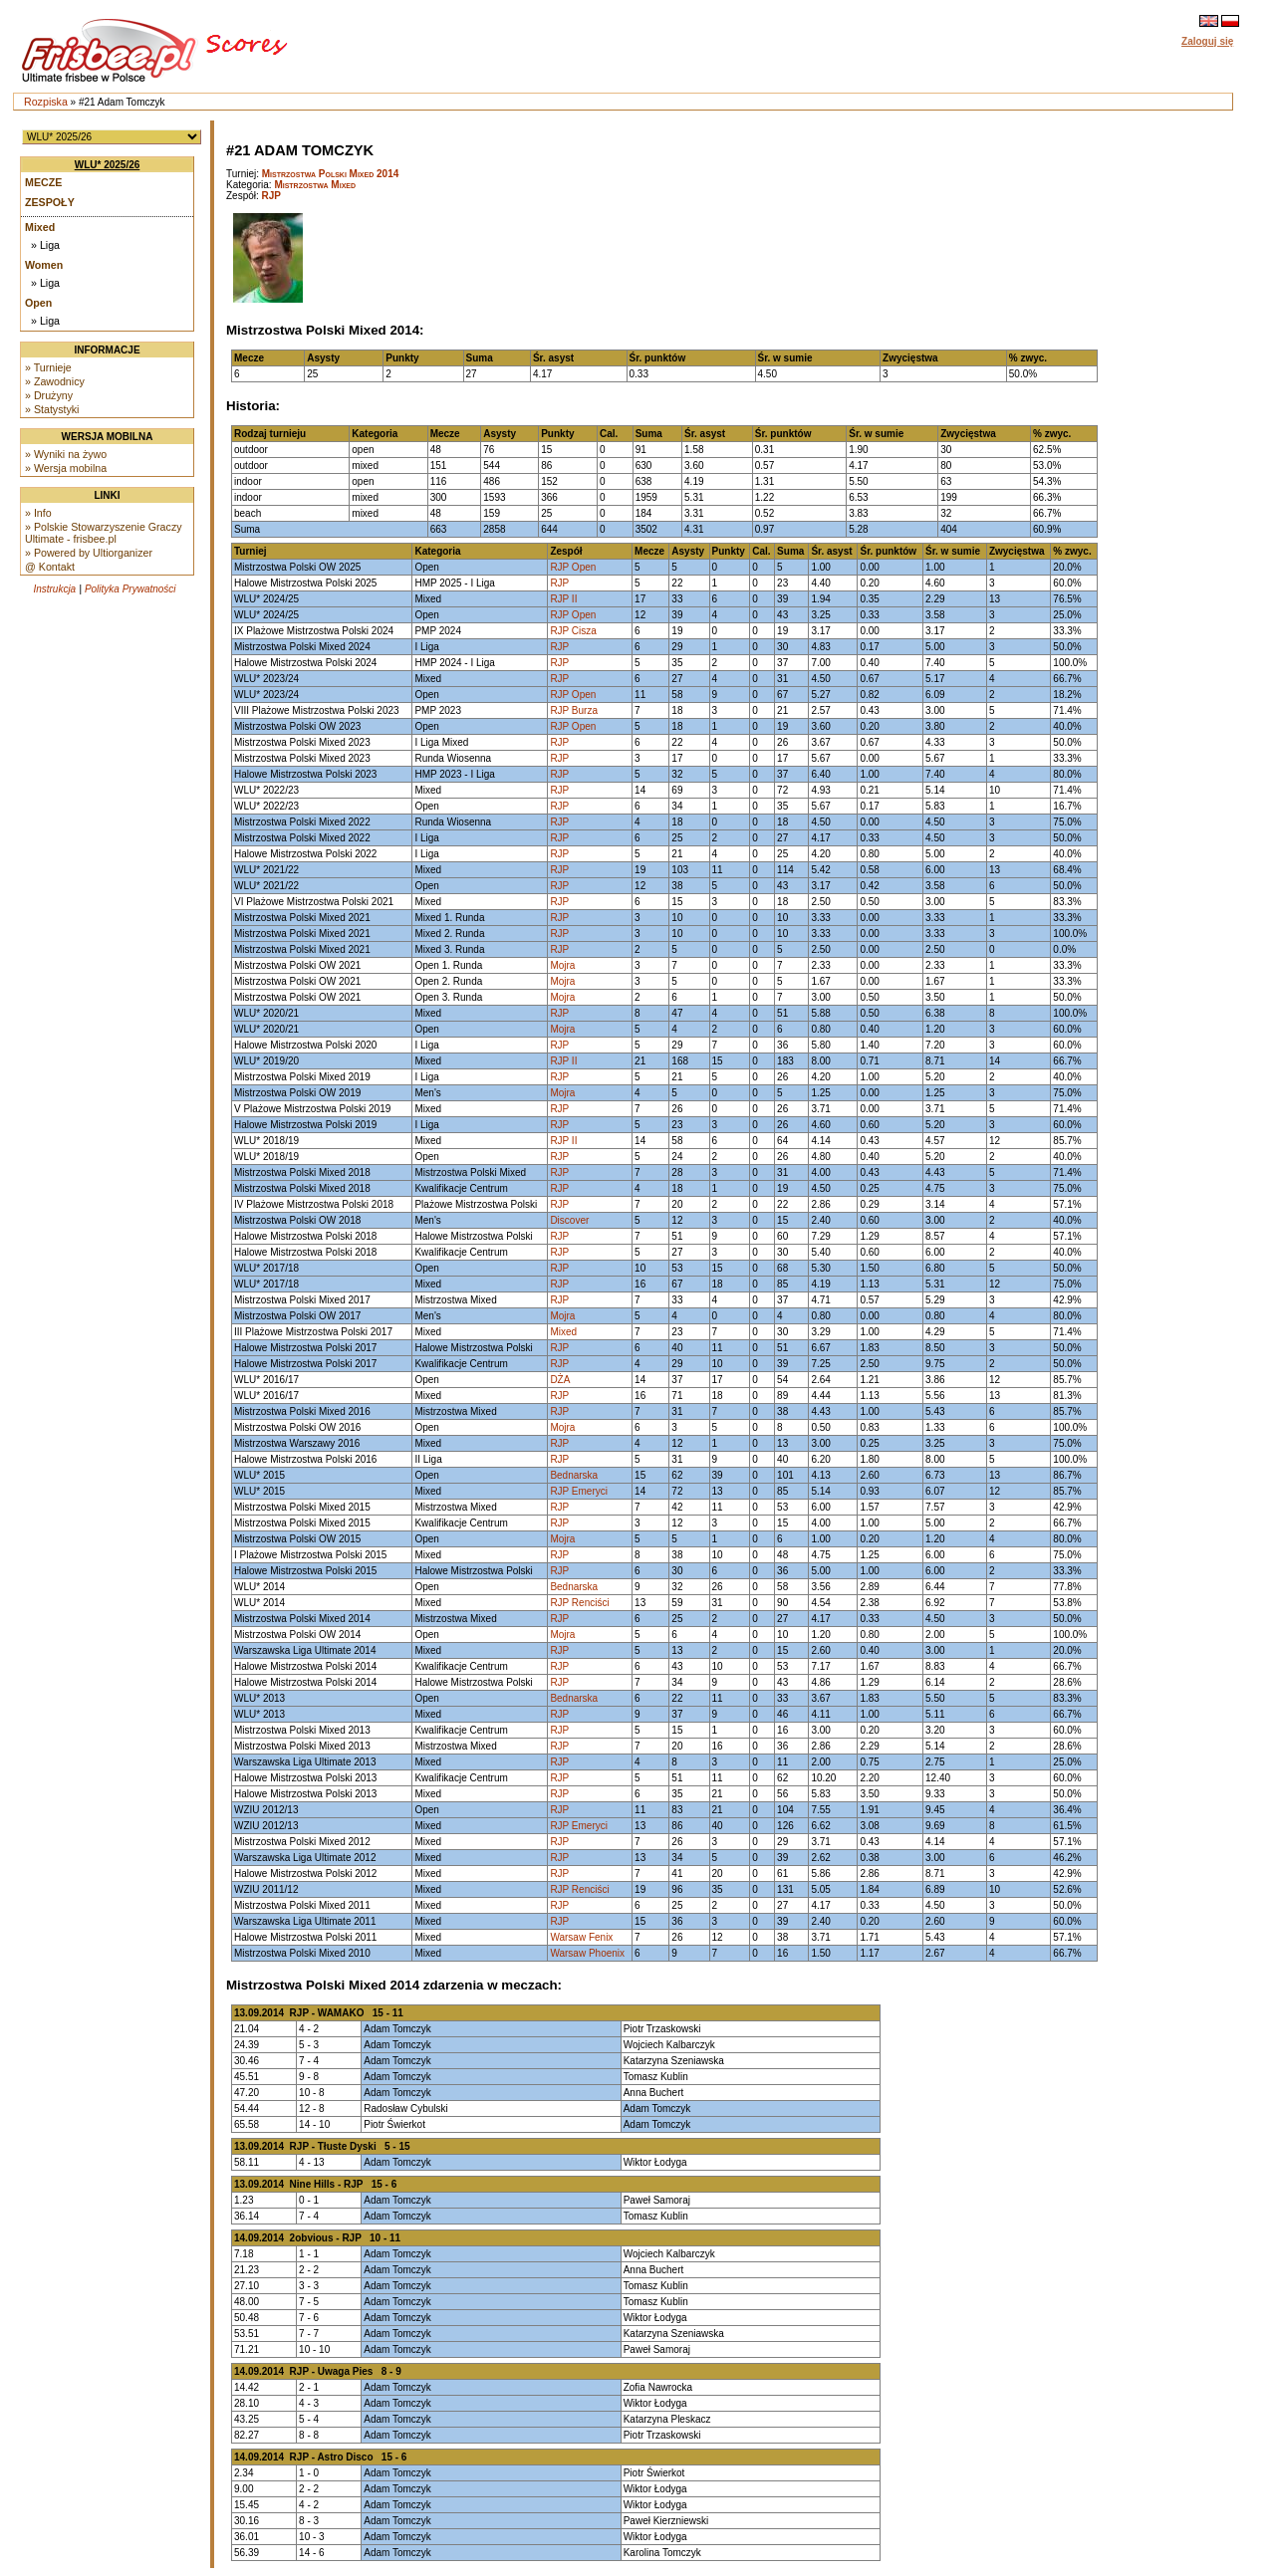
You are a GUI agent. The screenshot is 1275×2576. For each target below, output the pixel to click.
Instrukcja (54, 589)
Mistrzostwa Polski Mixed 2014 (330, 173)
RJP (271, 195)
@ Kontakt (50, 567)
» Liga (45, 245)
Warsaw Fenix (581, 1937)
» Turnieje (48, 367)
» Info (38, 513)
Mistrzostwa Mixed (315, 184)
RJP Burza (574, 710)
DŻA (560, 1379)
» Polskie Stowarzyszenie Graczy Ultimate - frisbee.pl (103, 533)
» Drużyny (49, 395)
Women (44, 265)
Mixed (40, 227)
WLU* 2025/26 (107, 164)
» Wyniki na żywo (66, 454)
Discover (569, 1220)
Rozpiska (46, 102)
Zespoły (50, 202)
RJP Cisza (573, 630)
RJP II (563, 598)
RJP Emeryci (579, 1491)
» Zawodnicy (55, 381)
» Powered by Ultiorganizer (88, 553)
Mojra (562, 965)
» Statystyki (52, 409)
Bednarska (574, 1475)
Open (38, 303)
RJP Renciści (579, 1602)
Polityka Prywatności (130, 589)
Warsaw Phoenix (587, 1953)
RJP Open (573, 567)
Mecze (43, 182)
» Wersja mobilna (66, 468)
